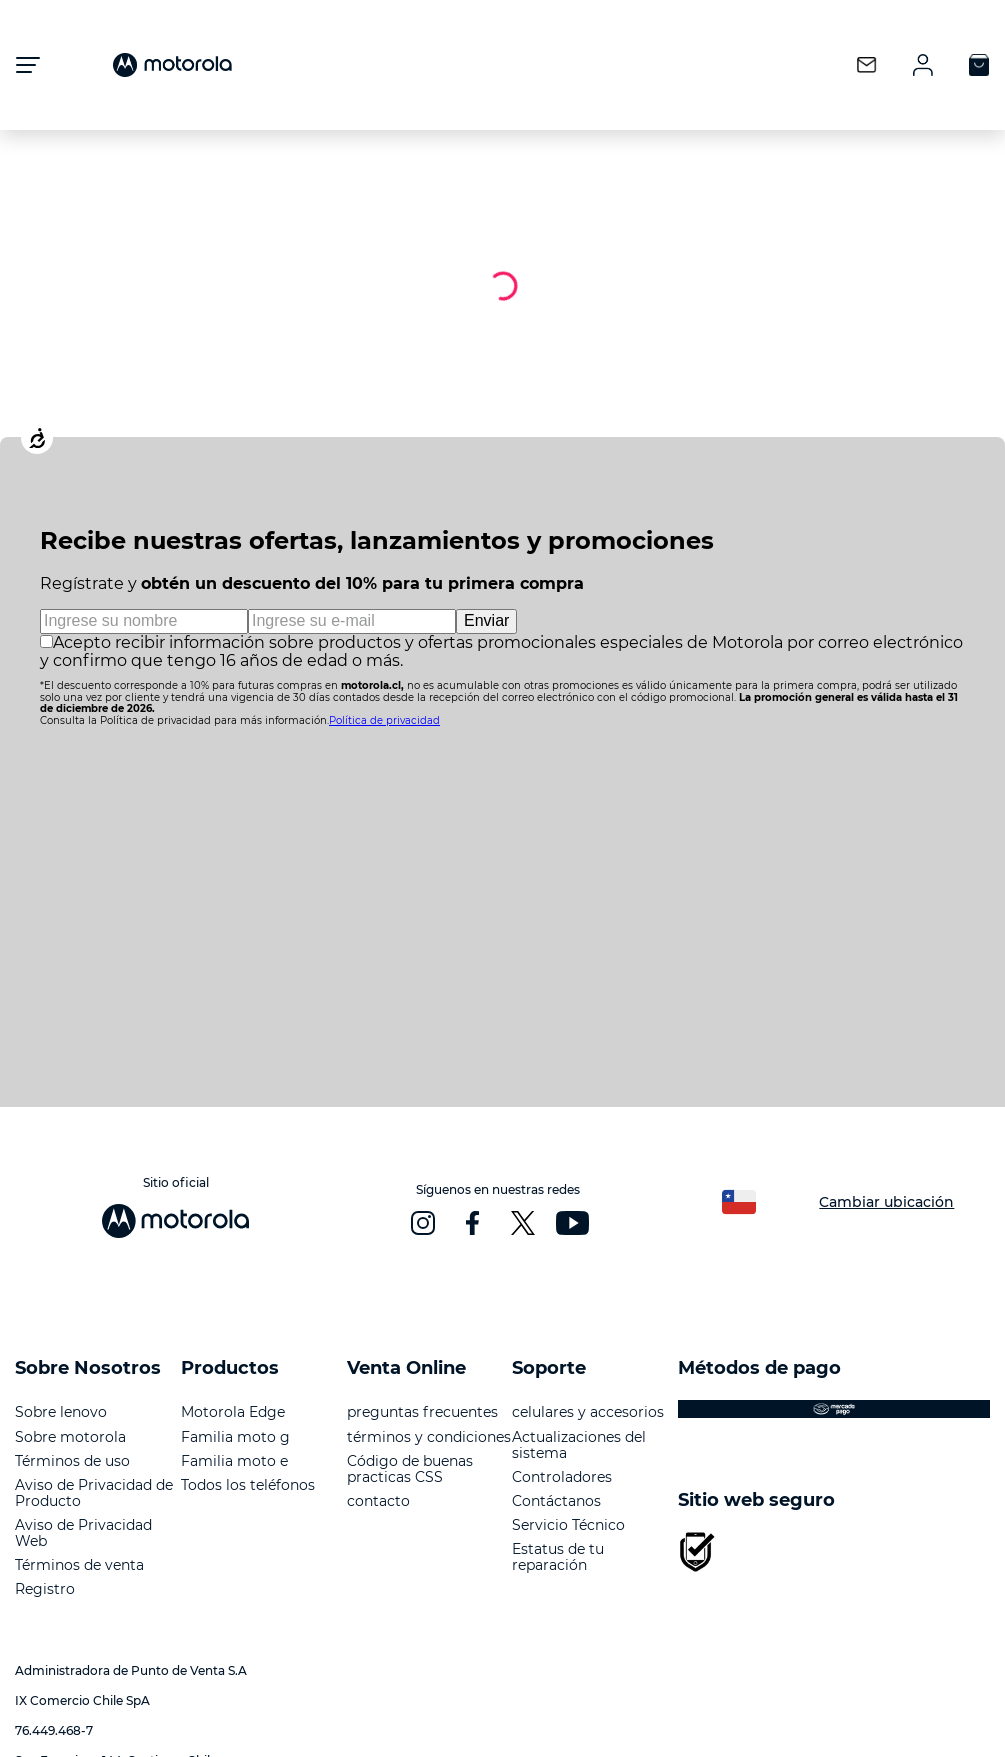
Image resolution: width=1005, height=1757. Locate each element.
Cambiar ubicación (886, 1202)
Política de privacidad (384, 720)
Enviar (486, 620)
